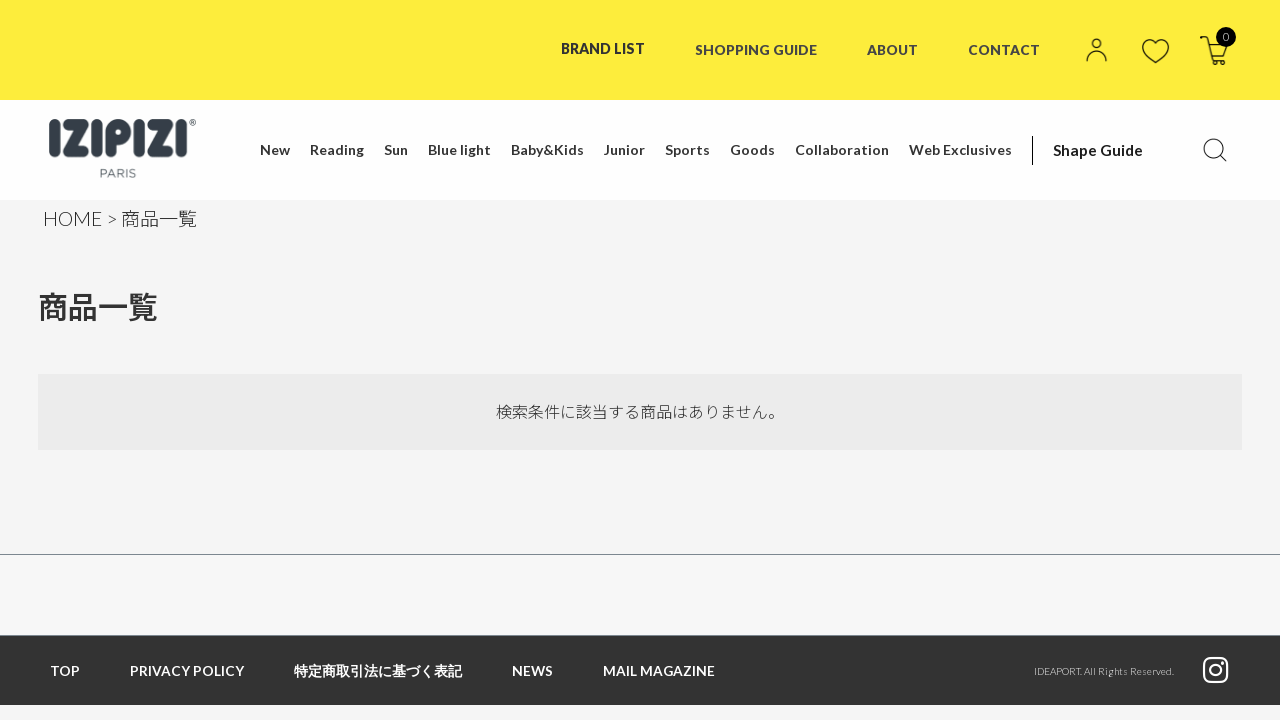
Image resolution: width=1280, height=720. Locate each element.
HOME (72, 218)
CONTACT (1004, 48)
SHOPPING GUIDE (753, 48)
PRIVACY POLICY (187, 670)
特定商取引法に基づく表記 (378, 670)
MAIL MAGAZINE (660, 670)
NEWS (533, 670)
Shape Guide (1094, 149)
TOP (65, 670)
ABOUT (892, 48)
